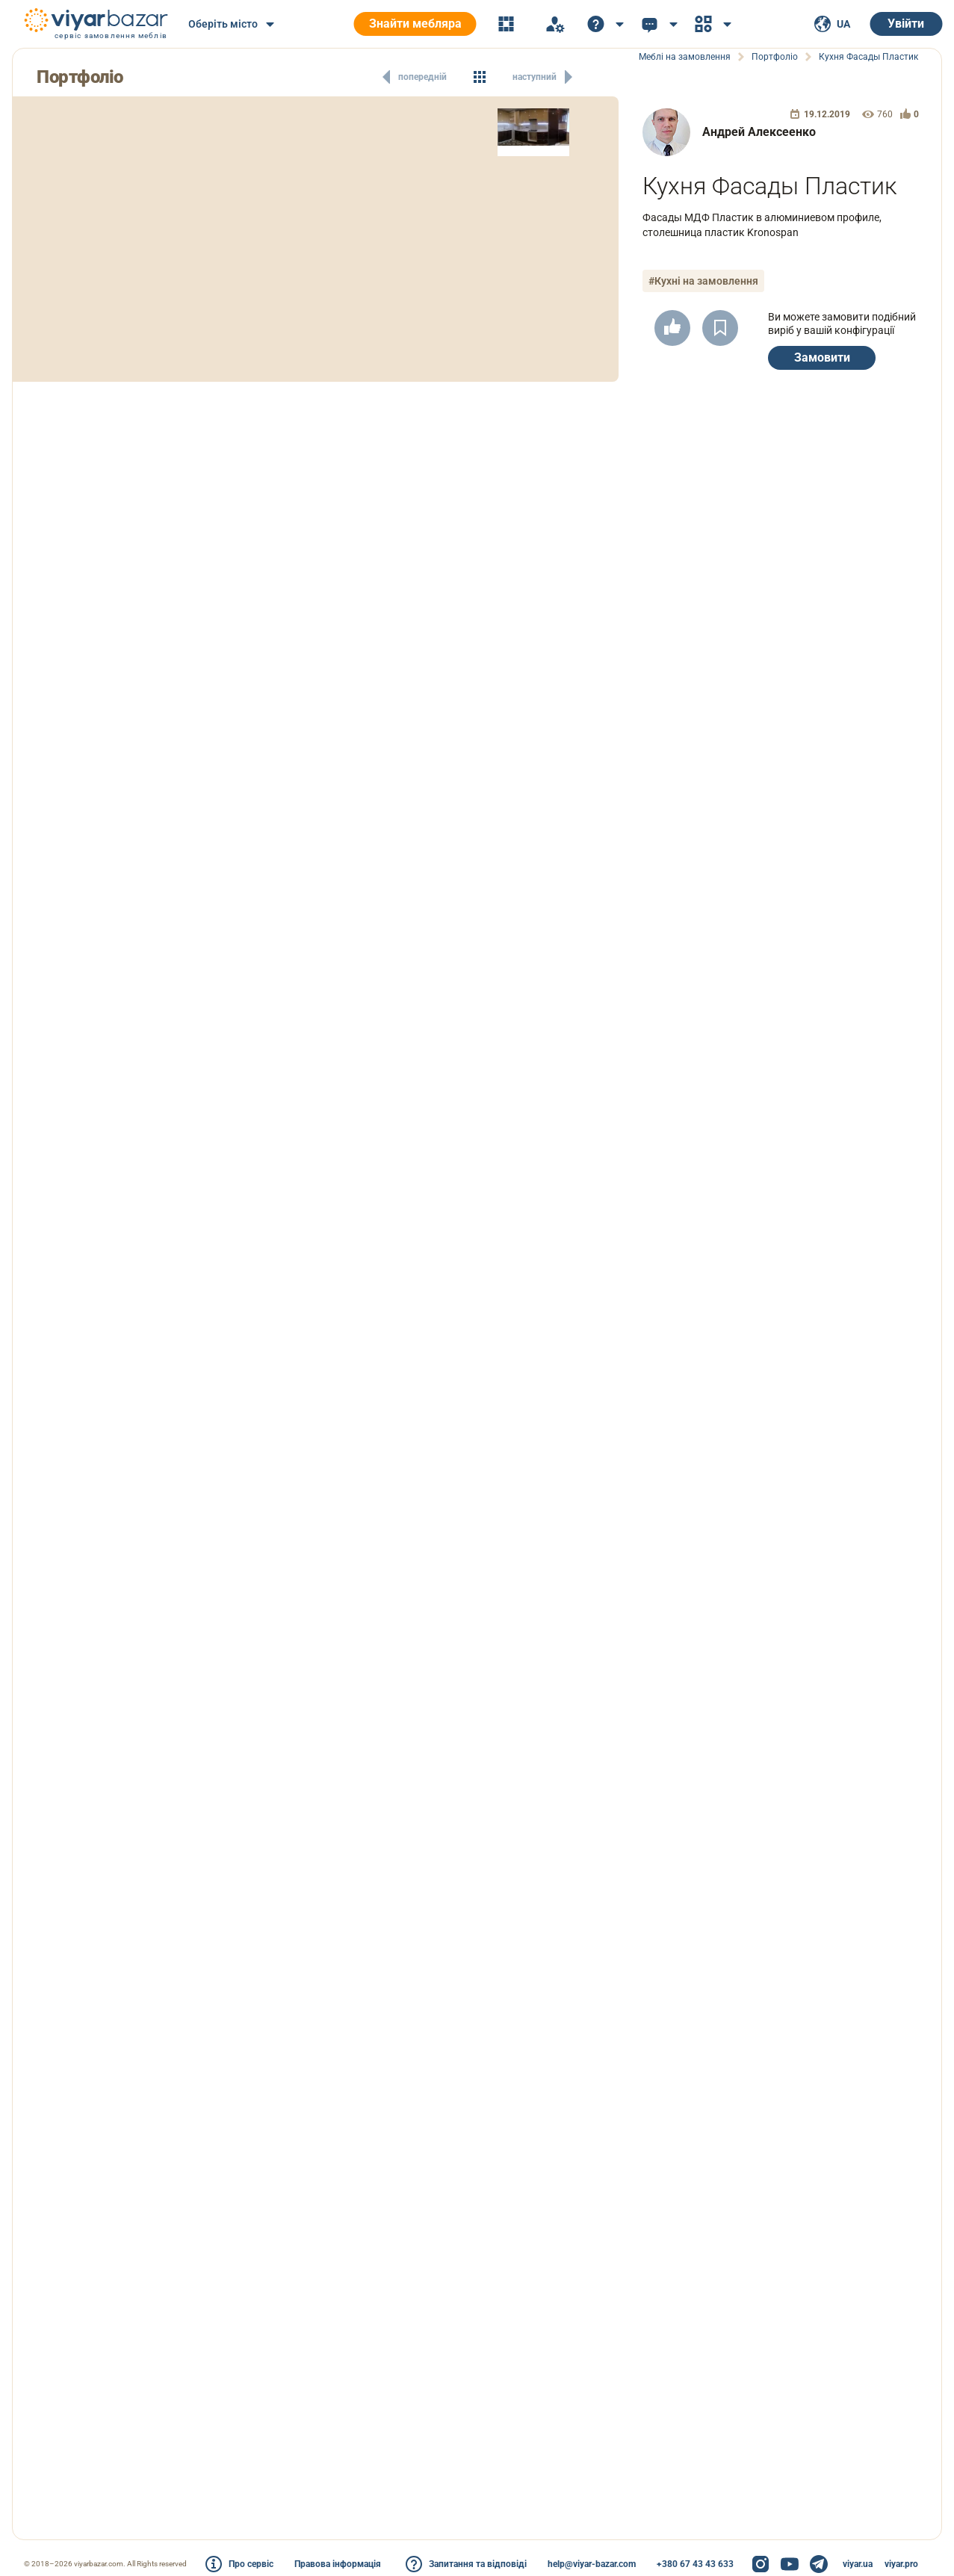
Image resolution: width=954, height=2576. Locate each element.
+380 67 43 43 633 (695, 2564)
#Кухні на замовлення (703, 281)
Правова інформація (337, 2564)
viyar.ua (858, 2564)
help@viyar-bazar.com (592, 2564)
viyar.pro (901, 2564)
